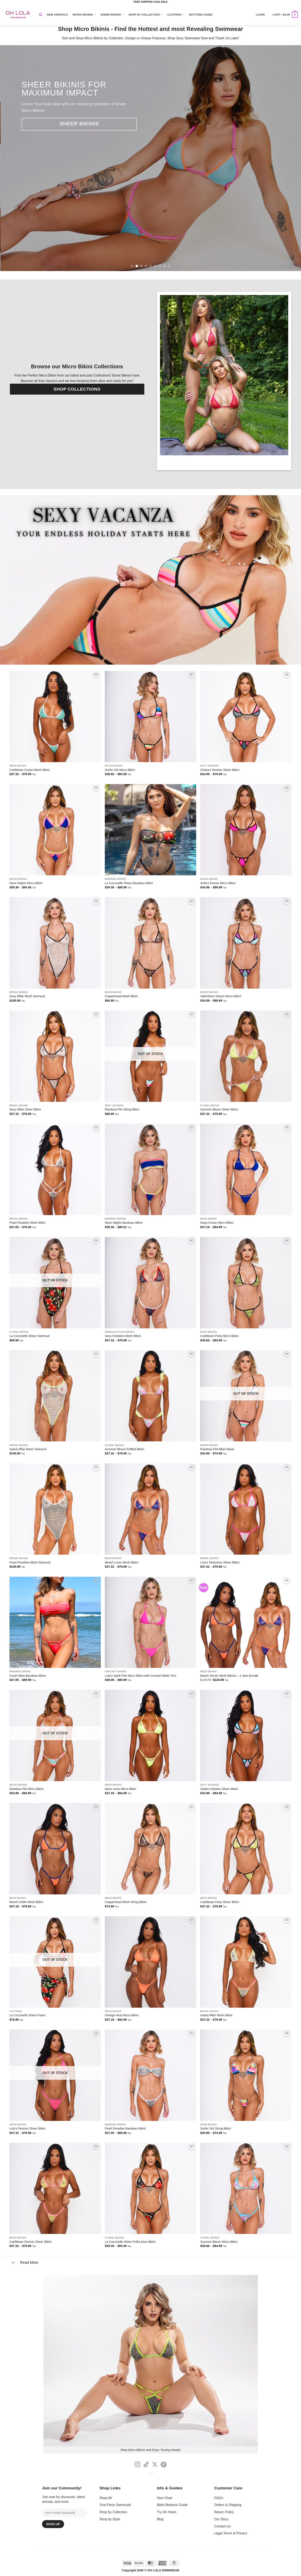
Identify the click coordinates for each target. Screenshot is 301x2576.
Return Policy (224, 2512)
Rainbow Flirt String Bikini (122, 1109)
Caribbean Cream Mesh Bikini (29, 770)
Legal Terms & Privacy (230, 2533)
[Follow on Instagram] (137, 2465)
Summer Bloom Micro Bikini (218, 2241)
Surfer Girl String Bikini (215, 2128)
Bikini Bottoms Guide (172, 2505)
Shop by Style (109, 2519)
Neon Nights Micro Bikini (25, 883)
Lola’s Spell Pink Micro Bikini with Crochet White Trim (140, 1675)
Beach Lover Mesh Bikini (121, 1562)
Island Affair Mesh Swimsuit (27, 1449)
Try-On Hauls (167, 2512)
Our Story (221, 2519)
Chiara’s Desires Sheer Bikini (219, 770)
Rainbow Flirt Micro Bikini (26, 1789)
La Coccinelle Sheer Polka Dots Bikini (130, 2241)
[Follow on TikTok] (146, 2465)
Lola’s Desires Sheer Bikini (27, 2128)
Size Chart (164, 2498)
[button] (260, 14)
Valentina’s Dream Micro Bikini (220, 996)
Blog (160, 2519)
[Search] (40, 15)
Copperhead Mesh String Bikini (125, 1902)
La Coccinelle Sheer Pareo (27, 2015)
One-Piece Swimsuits (115, 2505)
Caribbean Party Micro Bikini (219, 1336)
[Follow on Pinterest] (164, 2465)
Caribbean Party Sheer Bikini (219, 1902)
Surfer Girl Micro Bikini (120, 770)
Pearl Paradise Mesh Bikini (27, 1222)
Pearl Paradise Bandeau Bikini (125, 2128)
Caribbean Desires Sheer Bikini (30, 2241)
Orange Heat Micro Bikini (121, 2015)
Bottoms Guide (201, 14)
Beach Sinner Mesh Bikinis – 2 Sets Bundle (229, 1675)
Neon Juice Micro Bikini (120, 1789)
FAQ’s (218, 2498)
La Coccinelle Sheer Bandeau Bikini (129, 883)
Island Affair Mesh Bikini (216, 2015)
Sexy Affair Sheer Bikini (25, 1109)
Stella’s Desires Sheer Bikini (219, 1789)
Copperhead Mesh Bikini (121, 996)
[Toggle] (13, 2262)
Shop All (105, 2498)
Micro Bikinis (84, 15)
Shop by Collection (146, 15)
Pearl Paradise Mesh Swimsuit (29, 1562)
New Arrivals (57, 14)
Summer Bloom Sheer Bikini (219, 1109)
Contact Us (222, 2526)
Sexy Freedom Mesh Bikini (123, 1336)
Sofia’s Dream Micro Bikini (217, 883)
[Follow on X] (155, 2465)
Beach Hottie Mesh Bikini (26, 1902)
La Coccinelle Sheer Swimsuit (29, 1336)
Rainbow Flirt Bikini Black (217, 1449)
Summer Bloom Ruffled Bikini (124, 1449)
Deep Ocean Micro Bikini (216, 1222)
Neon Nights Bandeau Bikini (123, 1222)
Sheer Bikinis (112, 15)
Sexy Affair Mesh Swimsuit (27, 996)
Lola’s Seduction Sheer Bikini (219, 1562)
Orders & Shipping (227, 2505)
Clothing (175, 15)
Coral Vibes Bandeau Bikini (27, 1675)
